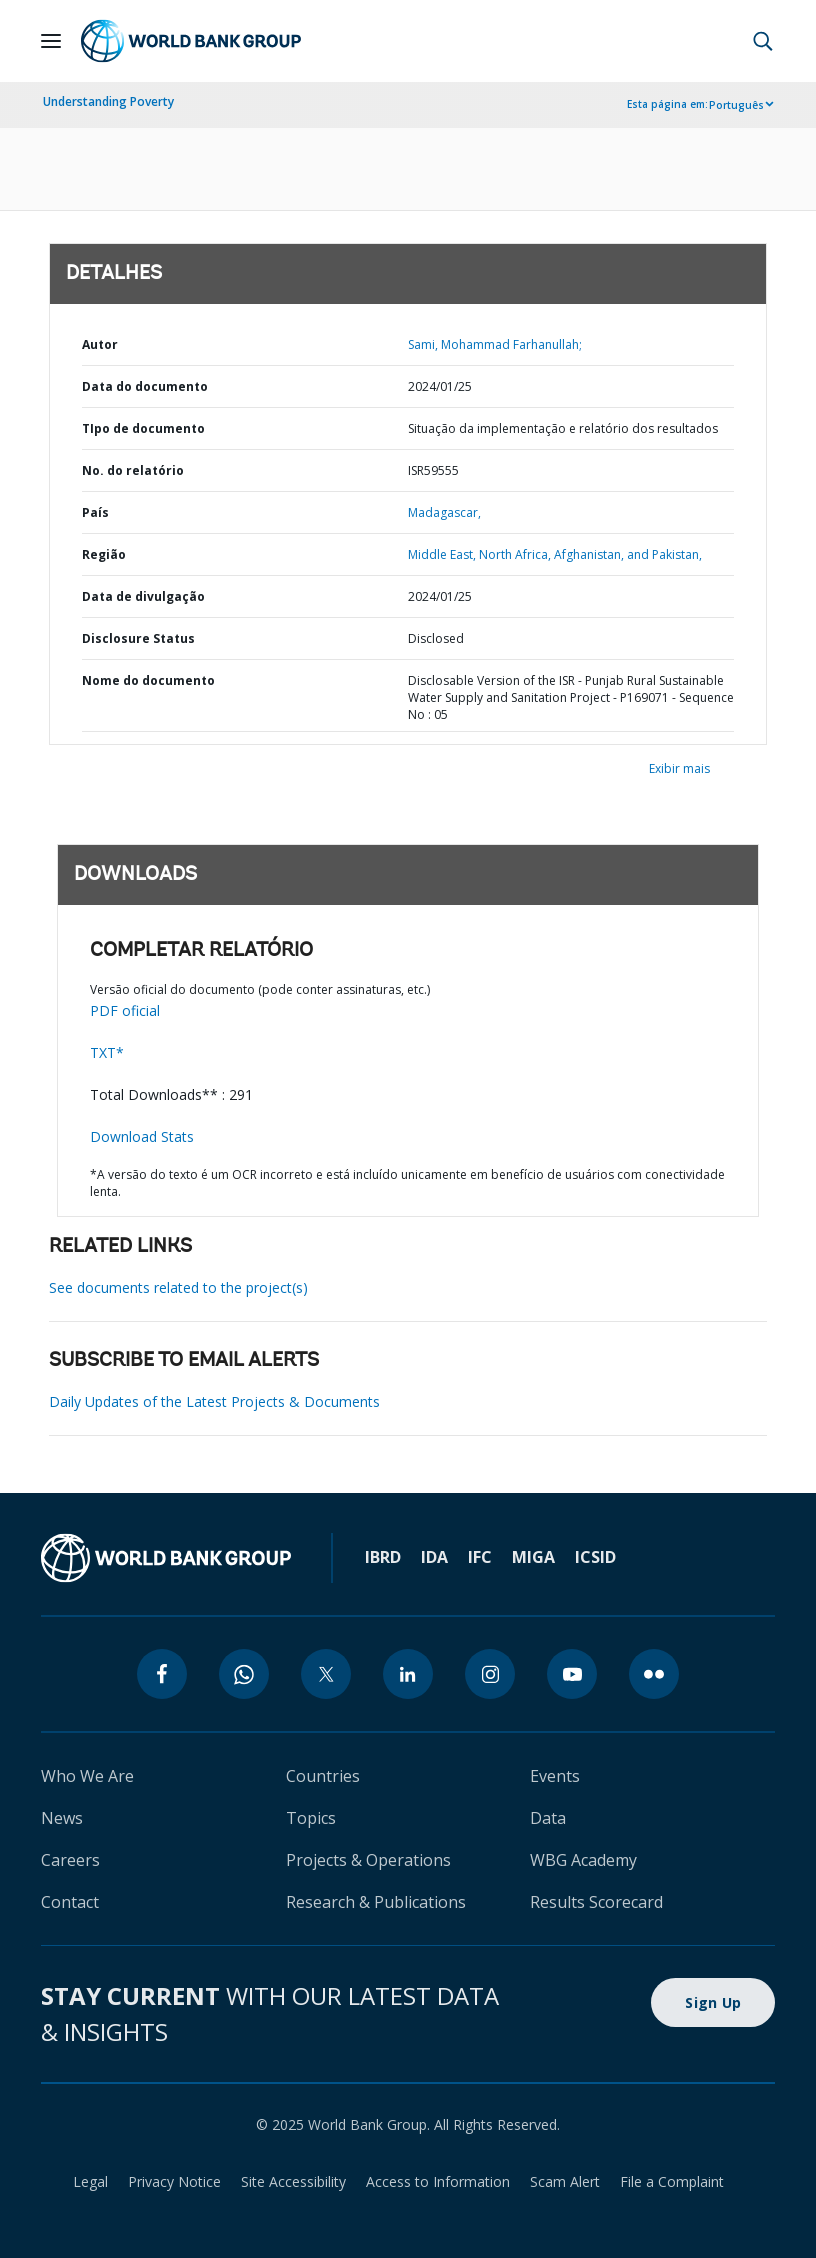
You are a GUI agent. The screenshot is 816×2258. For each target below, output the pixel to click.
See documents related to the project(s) (178, 1287)
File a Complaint (672, 2181)
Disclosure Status (138, 638)
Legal (90, 2181)
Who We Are (87, 1776)
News (62, 1818)
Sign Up (713, 2002)
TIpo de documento (143, 428)
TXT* (107, 1052)
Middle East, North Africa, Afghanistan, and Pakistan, (555, 554)
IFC (480, 1557)
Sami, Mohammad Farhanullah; (495, 344)
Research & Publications (376, 1902)
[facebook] (162, 1674)
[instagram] (490, 1674)
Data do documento (145, 386)
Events (555, 1776)
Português (736, 105)
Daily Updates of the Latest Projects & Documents (214, 1401)
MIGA (533, 1557)
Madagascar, (444, 512)
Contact (70, 1902)
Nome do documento (148, 680)
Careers (70, 1860)
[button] (763, 41)
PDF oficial (125, 1010)
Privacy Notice (174, 2181)
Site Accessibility (293, 2181)
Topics (311, 1818)
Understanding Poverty (108, 101)
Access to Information (438, 2181)
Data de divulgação (143, 596)
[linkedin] (408, 1674)
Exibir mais (679, 768)
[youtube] (572, 1674)
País (95, 512)
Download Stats (142, 1136)
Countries (323, 1776)
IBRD (383, 1557)
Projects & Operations (368, 1860)
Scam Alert (565, 2181)
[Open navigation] (51, 41)
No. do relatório (133, 470)
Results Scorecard (596, 1902)
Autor (100, 344)
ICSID (595, 1557)
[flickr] (654, 1674)
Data (548, 1818)
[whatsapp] (244, 1674)
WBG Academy (583, 1860)
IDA (434, 1557)
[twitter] (326, 1674)
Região (104, 554)
